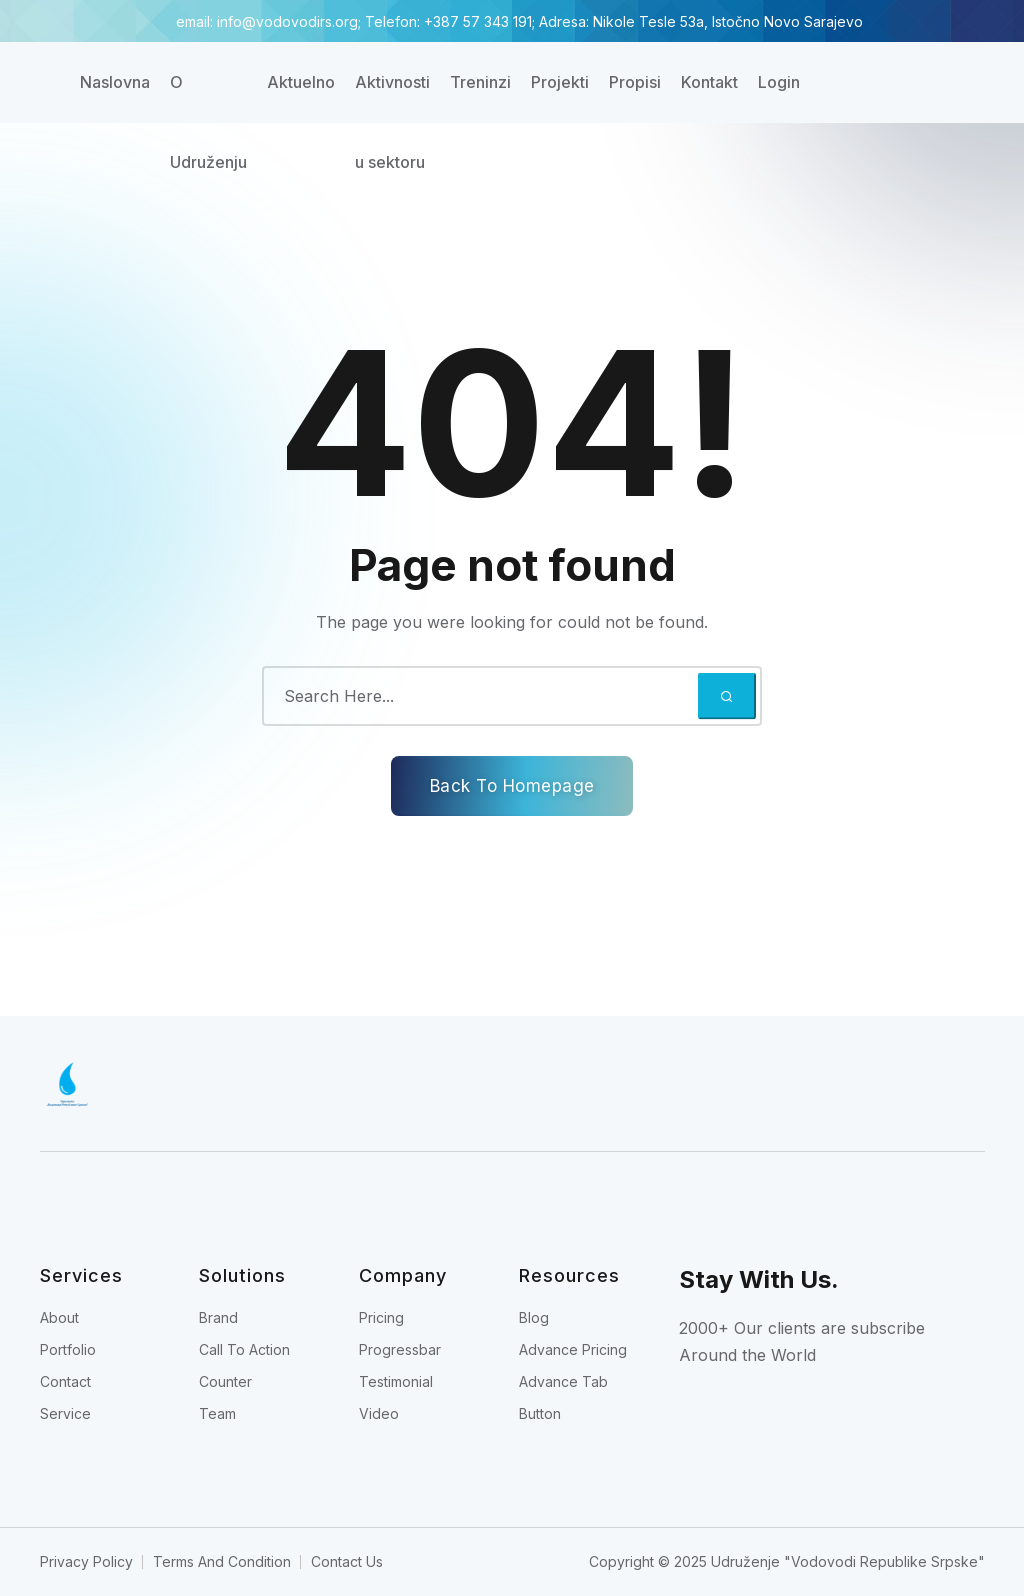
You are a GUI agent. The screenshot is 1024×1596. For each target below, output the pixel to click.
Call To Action (244, 1349)
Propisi (635, 82)
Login (779, 82)
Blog (534, 1317)
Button (540, 1413)
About (59, 1317)
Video (379, 1413)
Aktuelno (301, 82)
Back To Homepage (512, 786)
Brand (218, 1317)
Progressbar (400, 1349)
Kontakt (709, 82)
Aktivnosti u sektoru (392, 97)
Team (217, 1413)
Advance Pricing (573, 1349)
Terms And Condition (222, 1561)
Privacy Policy (86, 1561)
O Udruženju (208, 97)
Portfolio (68, 1349)
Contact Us (347, 1561)
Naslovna (115, 82)
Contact (65, 1381)
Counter (225, 1381)
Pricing (381, 1317)
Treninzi (480, 82)
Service (65, 1413)
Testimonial (396, 1381)
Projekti (560, 82)
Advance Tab (563, 1381)
